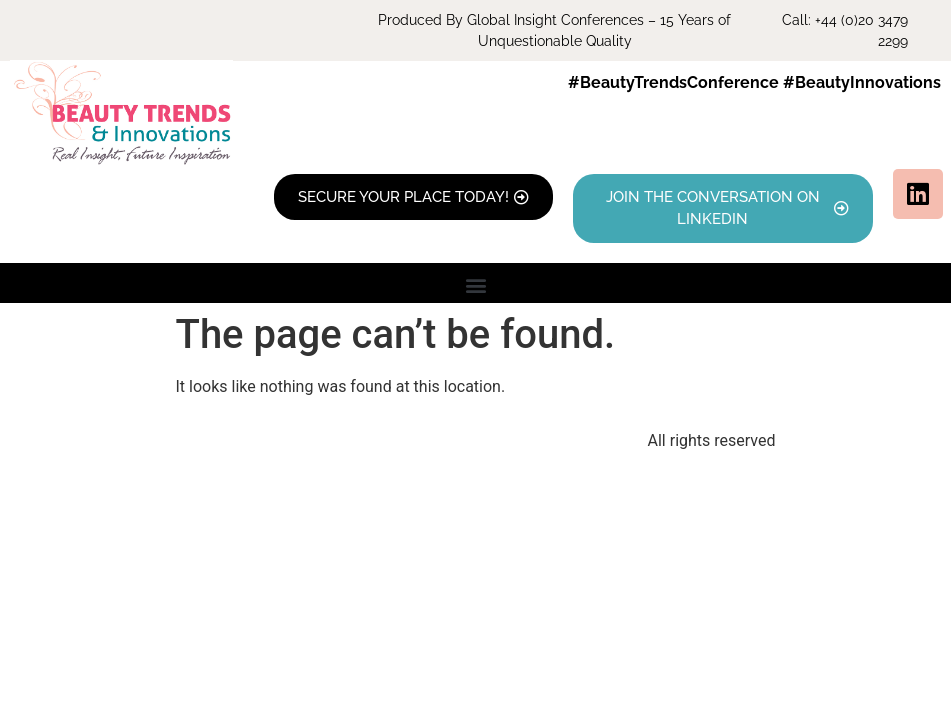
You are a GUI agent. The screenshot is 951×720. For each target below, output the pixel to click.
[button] (475, 285)
